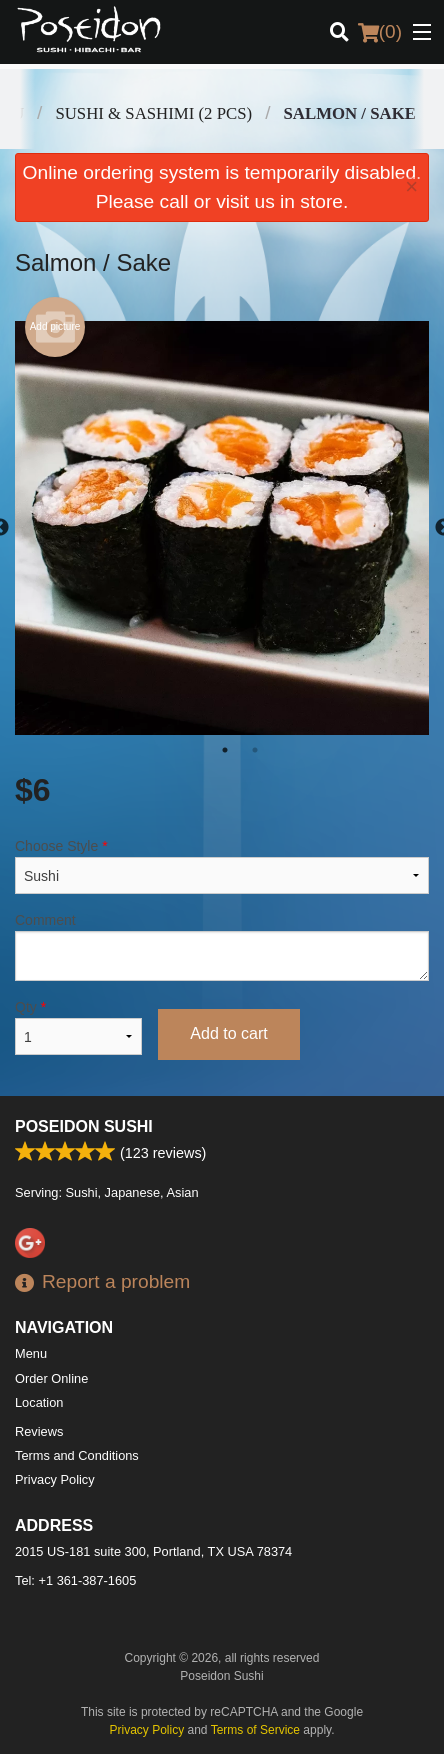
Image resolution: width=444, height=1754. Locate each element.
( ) (380, 32)
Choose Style (222, 866)
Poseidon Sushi (84, 1126)
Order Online (51, 1378)
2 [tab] (255, 750)
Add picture (55, 327)
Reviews (39, 1431)
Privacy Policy (55, 1479)
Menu (31, 1353)
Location (39, 1402)
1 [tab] (225, 750)
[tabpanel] (222, 528)
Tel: (75, 1580)
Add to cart (228, 1033)
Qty (78, 1027)
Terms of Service (255, 1730)
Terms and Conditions (77, 1455)
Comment (222, 946)
